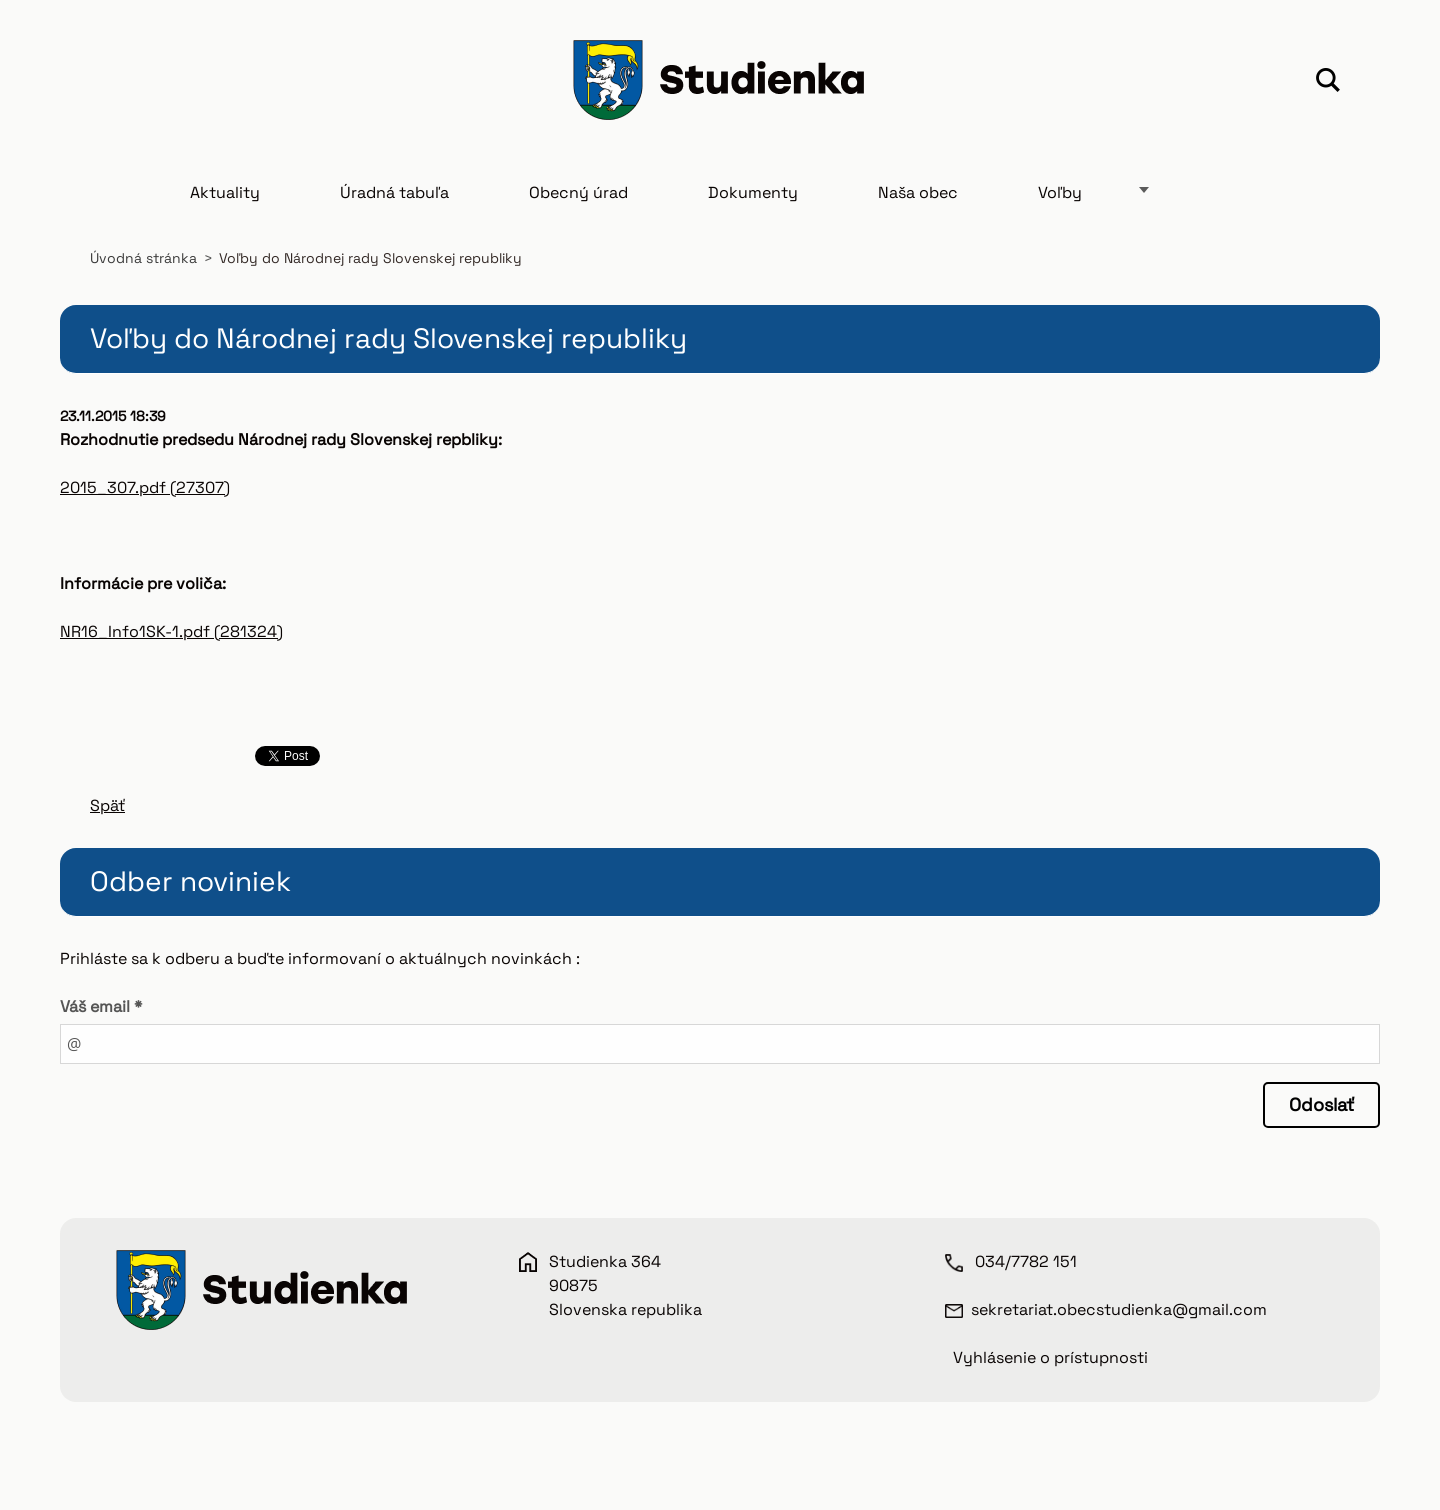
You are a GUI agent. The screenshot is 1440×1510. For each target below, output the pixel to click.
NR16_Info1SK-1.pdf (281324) (171, 631)
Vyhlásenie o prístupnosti (1050, 1357)
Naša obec (918, 192)
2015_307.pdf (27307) (145, 487)
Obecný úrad (578, 192)
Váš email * (101, 1006)
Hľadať (1328, 83)
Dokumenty (753, 192)
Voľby (1060, 192)
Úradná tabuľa (394, 192)
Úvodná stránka (143, 258)
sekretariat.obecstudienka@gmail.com (1119, 1309)
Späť (107, 805)
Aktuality (225, 192)
